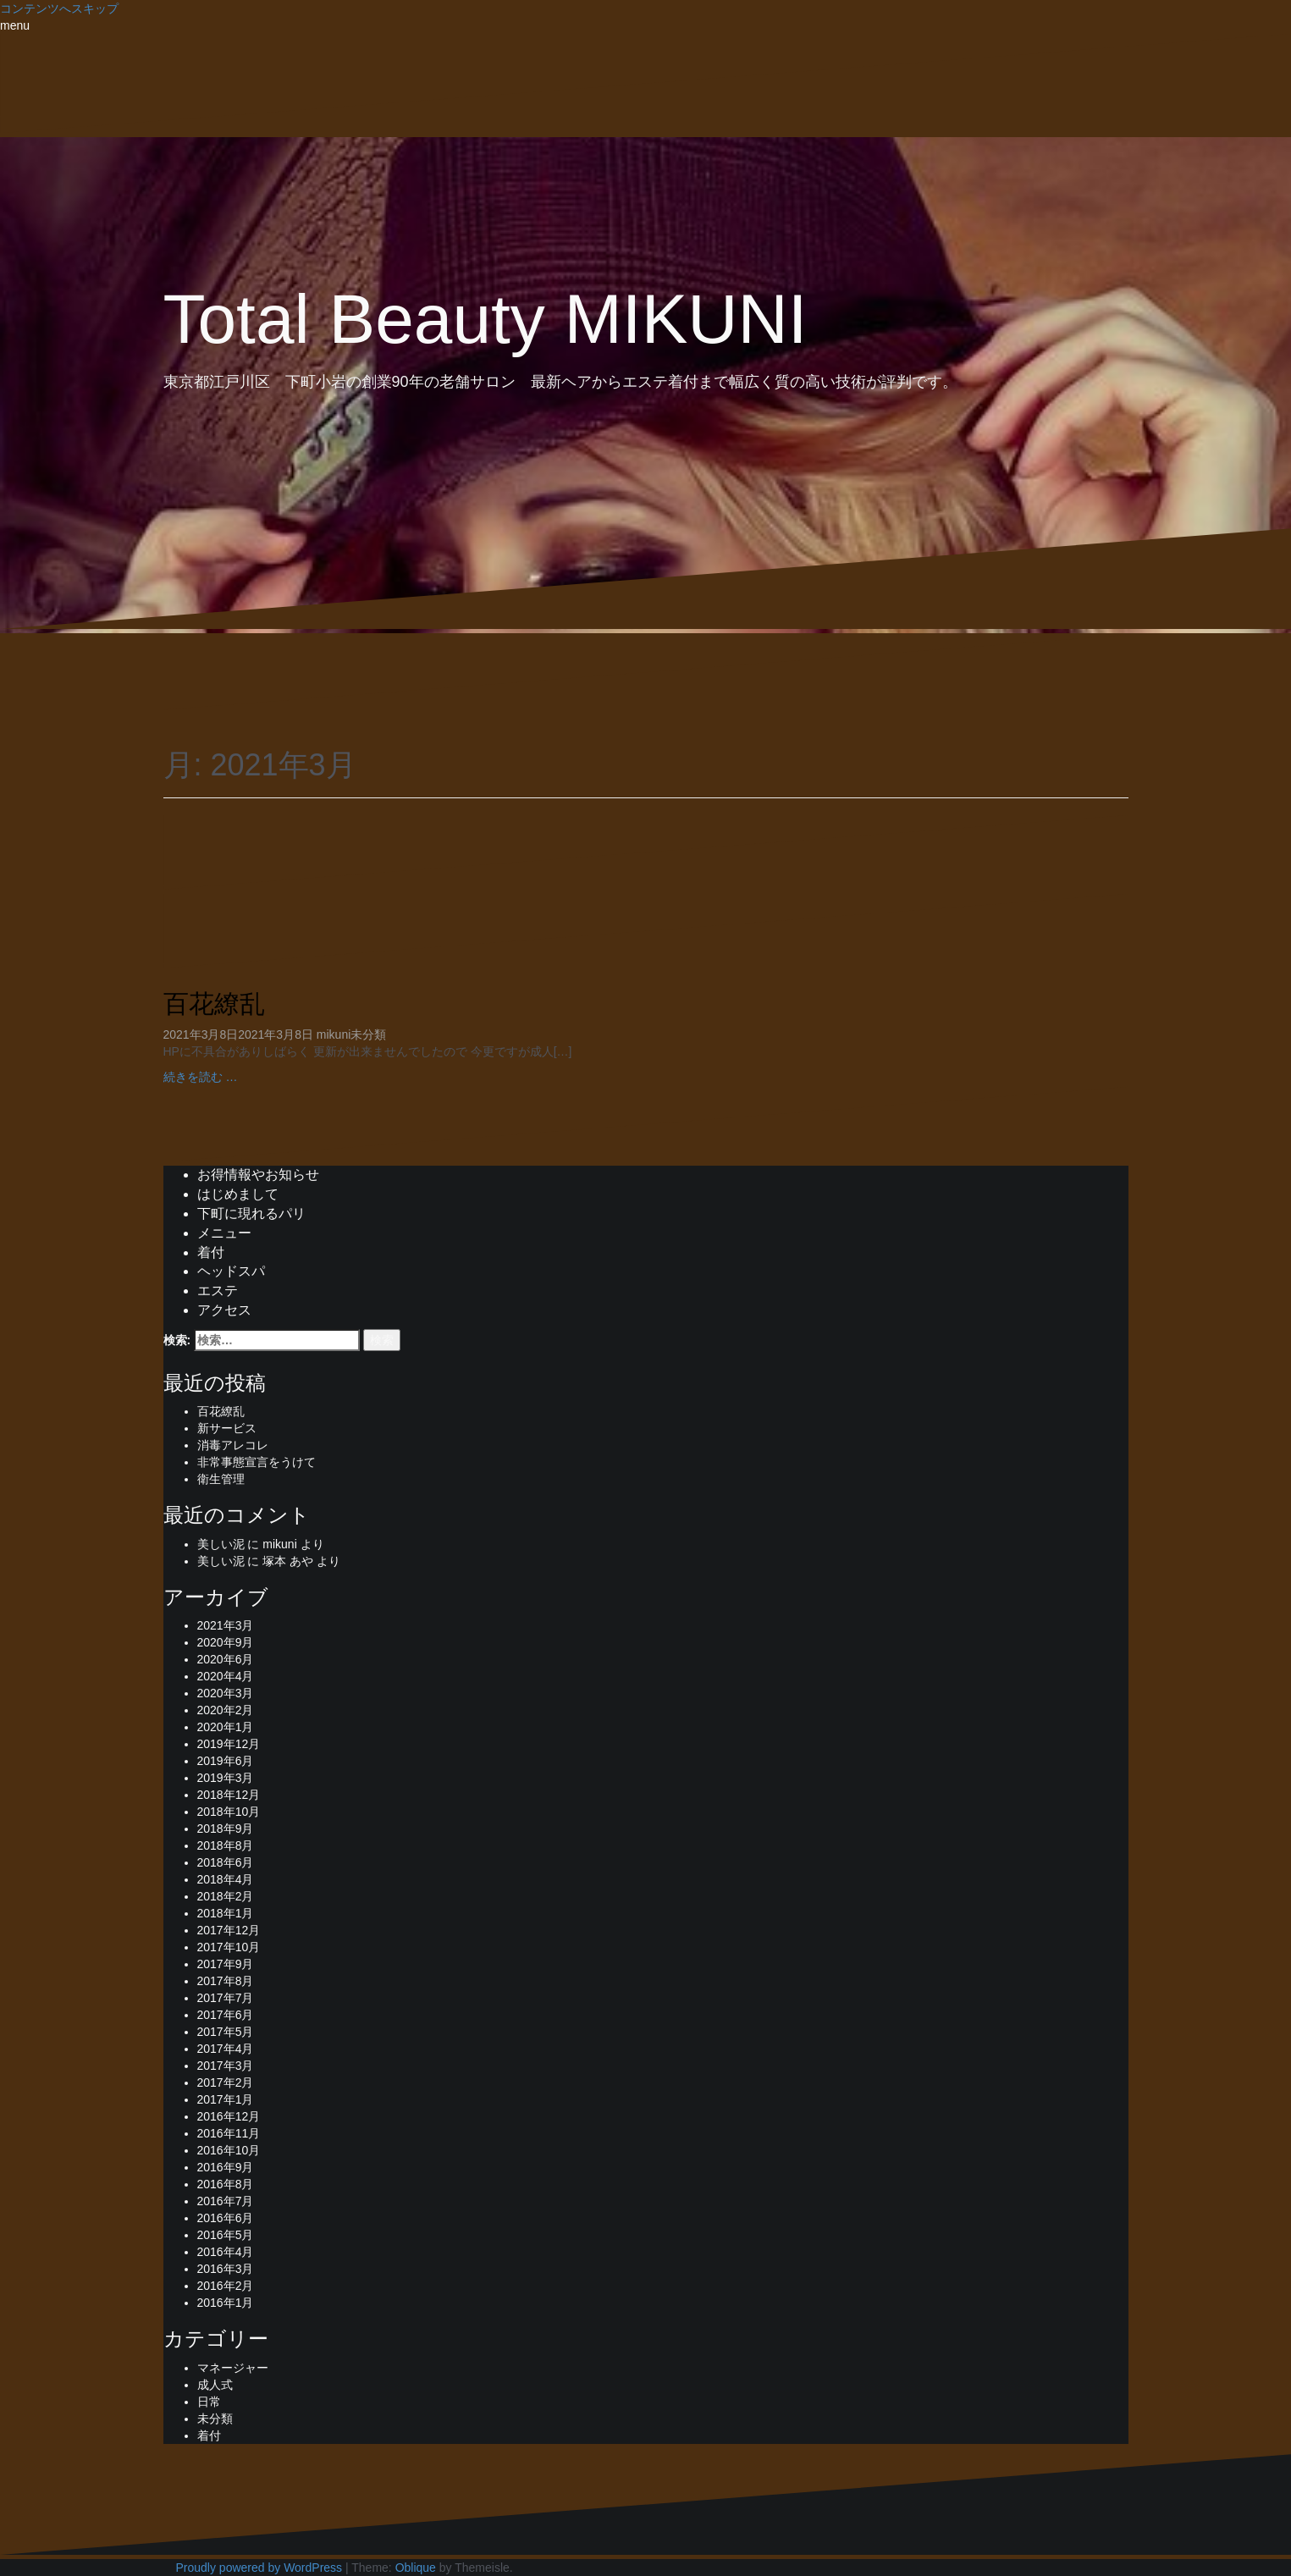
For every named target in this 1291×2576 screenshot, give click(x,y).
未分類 (368, 1034)
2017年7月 (225, 1998)
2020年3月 (225, 1693)
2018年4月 (225, 1879)
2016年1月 (225, 2302)
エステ (217, 1290)
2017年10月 (229, 1947)
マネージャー (232, 2368)
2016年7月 (225, 2201)
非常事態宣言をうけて (256, 1462)
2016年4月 (225, 2252)
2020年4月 (225, 1676)
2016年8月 (225, 2184)
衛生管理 (221, 1479)
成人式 (215, 2384)
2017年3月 (225, 2065)
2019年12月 (229, 1744)
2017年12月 (229, 1930)
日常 (209, 2401)
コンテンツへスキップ (59, 8)
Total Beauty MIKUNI (485, 318)
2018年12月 (229, 1794)
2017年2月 (225, 2082)
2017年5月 (225, 2031)
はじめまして (238, 1194)
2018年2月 (225, 1896)
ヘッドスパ (231, 1271)
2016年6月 (225, 2218)
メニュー (224, 1233)
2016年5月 (225, 2235)
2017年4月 (225, 2048)
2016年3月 (225, 2268)
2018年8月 (225, 1845)
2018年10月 (229, 1811)
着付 (210, 1252)
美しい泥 (221, 1544)
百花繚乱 (214, 1004)
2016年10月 (229, 2150)
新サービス (227, 1428)
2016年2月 (225, 2285)
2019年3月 (225, 1777)
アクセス (224, 1310)
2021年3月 (225, 1625)
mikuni (333, 1034)
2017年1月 (225, 2099)
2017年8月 (225, 1981)
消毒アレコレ (232, 1445)
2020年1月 (225, 1727)
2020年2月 (225, 1710)
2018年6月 (225, 1862)
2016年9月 (225, 2167)
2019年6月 (225, 1761)
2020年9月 (225, 1642)
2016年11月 (229, 2133)
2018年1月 (225, 1913)
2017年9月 (225, 1964)
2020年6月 (225, 1659)
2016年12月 (229, 2116)
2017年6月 (225, 2015)
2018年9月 (225, 1828)
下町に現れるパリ (251, 1213)
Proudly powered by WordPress (259, 2567)
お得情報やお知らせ (258, 1174)
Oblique (415, 2567)
